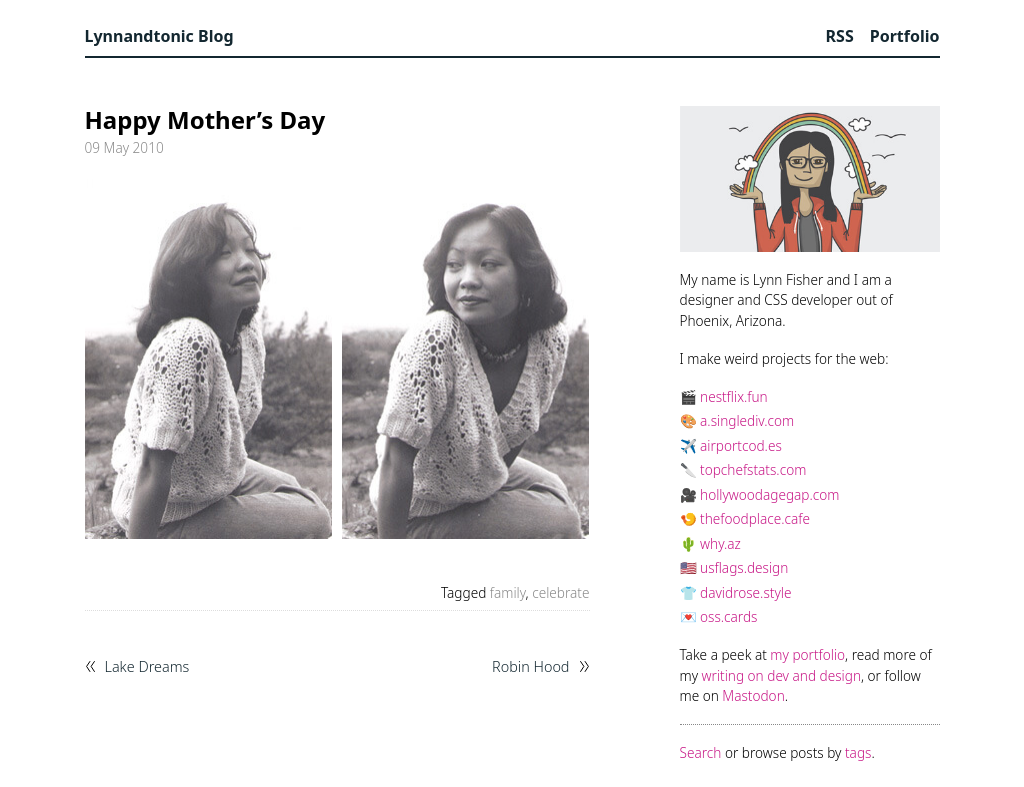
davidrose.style (745, 592)
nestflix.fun (734, 396)
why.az (720, 543)
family (508, 592)
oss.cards (728, 616)
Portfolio (905, 36)
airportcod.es (741, 445)
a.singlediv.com (747, 420)
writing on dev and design (781, 675)
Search (701, 752)
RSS (840, 36)
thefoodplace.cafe (755, 518)
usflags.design (744, 567)
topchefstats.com (753, 469)
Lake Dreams (147, 667)
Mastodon (753, 695)
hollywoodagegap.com (769, 494)
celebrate (560, 592)
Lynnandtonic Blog (159, 36)
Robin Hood (530, 667)
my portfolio (807, 654)
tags (858, 752)
